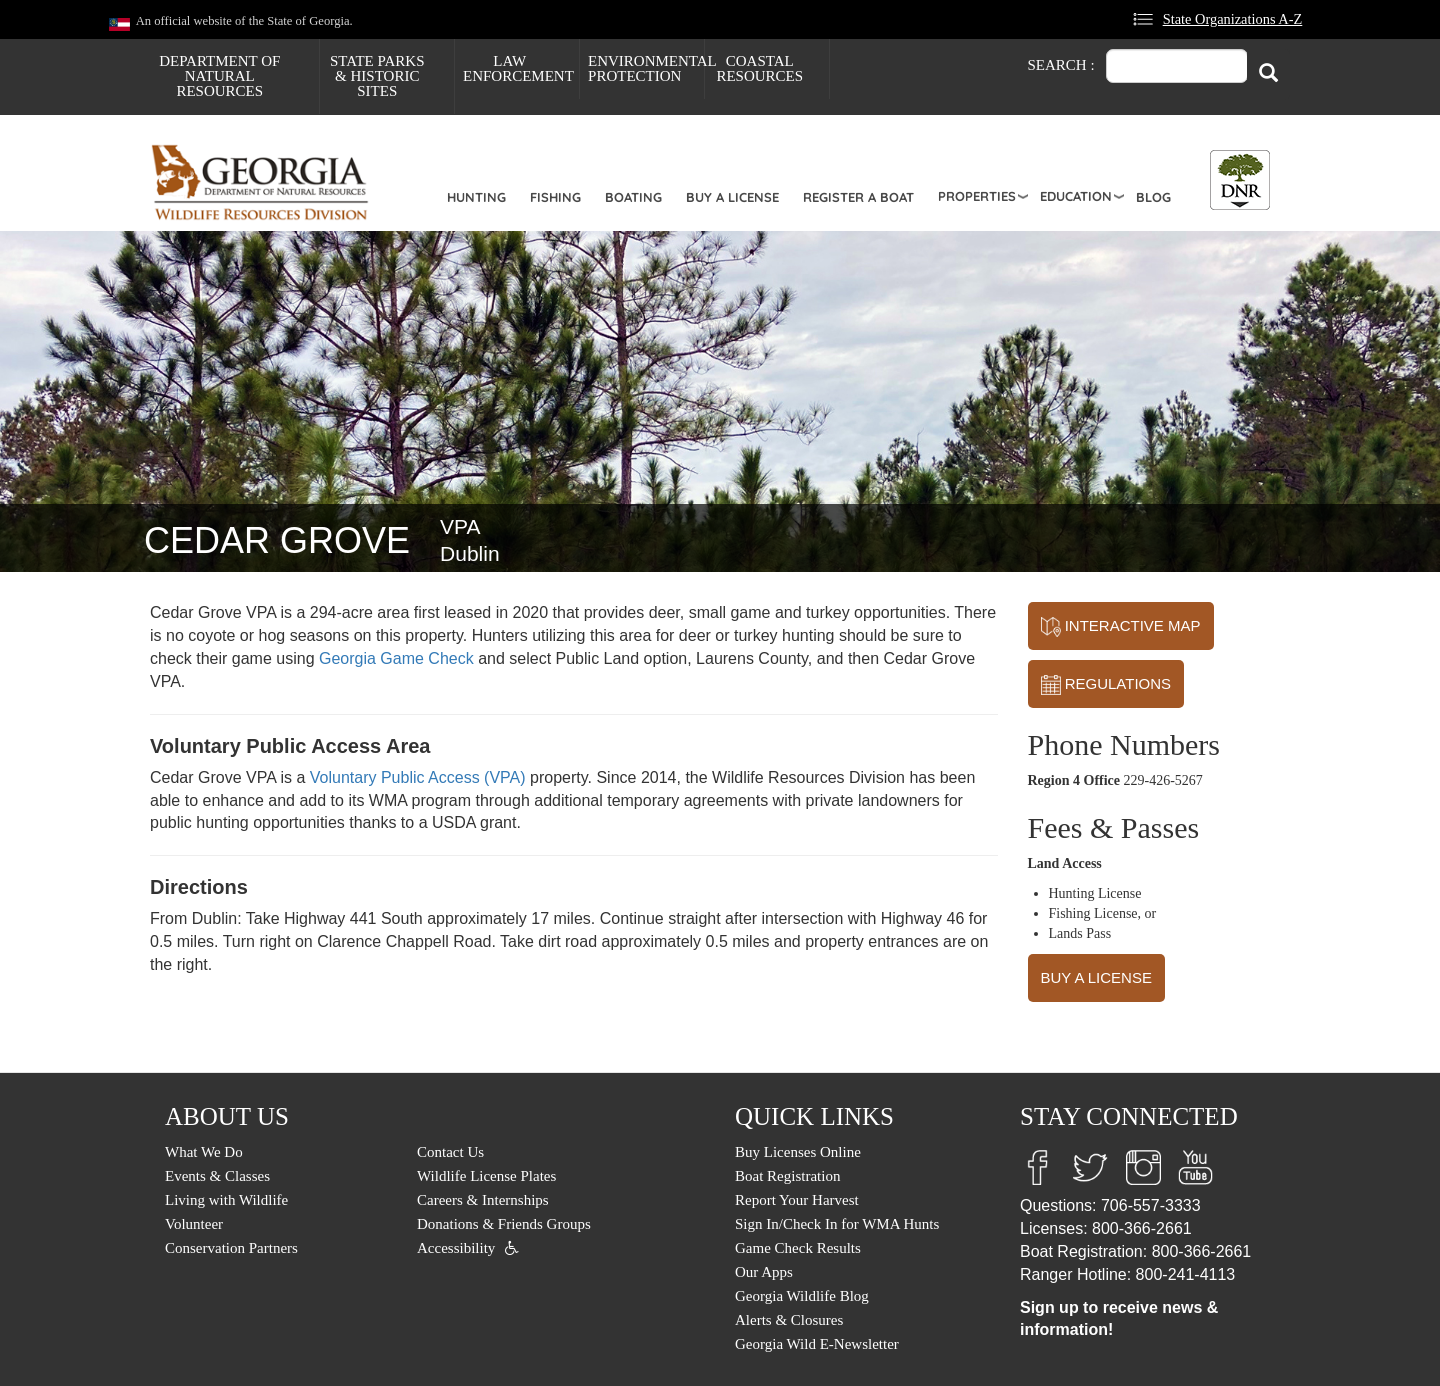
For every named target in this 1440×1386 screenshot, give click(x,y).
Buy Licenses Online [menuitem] (798, 1152)
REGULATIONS (1106, 685)
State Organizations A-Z (1233, 19)
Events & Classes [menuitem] (217, 1176)
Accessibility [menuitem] (456, 1248)
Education (1076, 196)
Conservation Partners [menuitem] (231, 1248)
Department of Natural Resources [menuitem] (219, 76)
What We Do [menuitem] (204, 1152)
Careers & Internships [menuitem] (483, 1200)
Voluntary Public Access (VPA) (418, 777)
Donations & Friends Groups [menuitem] (504, 1224)
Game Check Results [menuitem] (798, 1248)
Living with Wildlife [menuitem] (226, 1200)
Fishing (555, 197)
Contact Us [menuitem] (450, 1152)
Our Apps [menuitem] (764, 1272)
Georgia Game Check (396, 658)
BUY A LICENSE (1096, 977)
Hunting (476, 197)
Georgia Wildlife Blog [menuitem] (802, 1296)
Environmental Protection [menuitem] (646, 68)
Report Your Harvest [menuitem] (797, 1200)
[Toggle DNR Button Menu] (1240, 180)
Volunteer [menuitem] (194, 1224)
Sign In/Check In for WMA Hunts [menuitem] (837, 1224)
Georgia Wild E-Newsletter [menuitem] (817, 1344)
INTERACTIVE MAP (1121, 627)
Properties (977, 196)
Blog (1153, 197)
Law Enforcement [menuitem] (518, 68)
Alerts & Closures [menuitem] (789, 1320)
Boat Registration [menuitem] (787, 1176)
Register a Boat (858, 197)
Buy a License (732, 197)
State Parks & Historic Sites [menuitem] (377, 76)
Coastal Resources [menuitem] (759, 68)
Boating (633, 197)
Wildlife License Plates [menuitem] (486, 1176)
